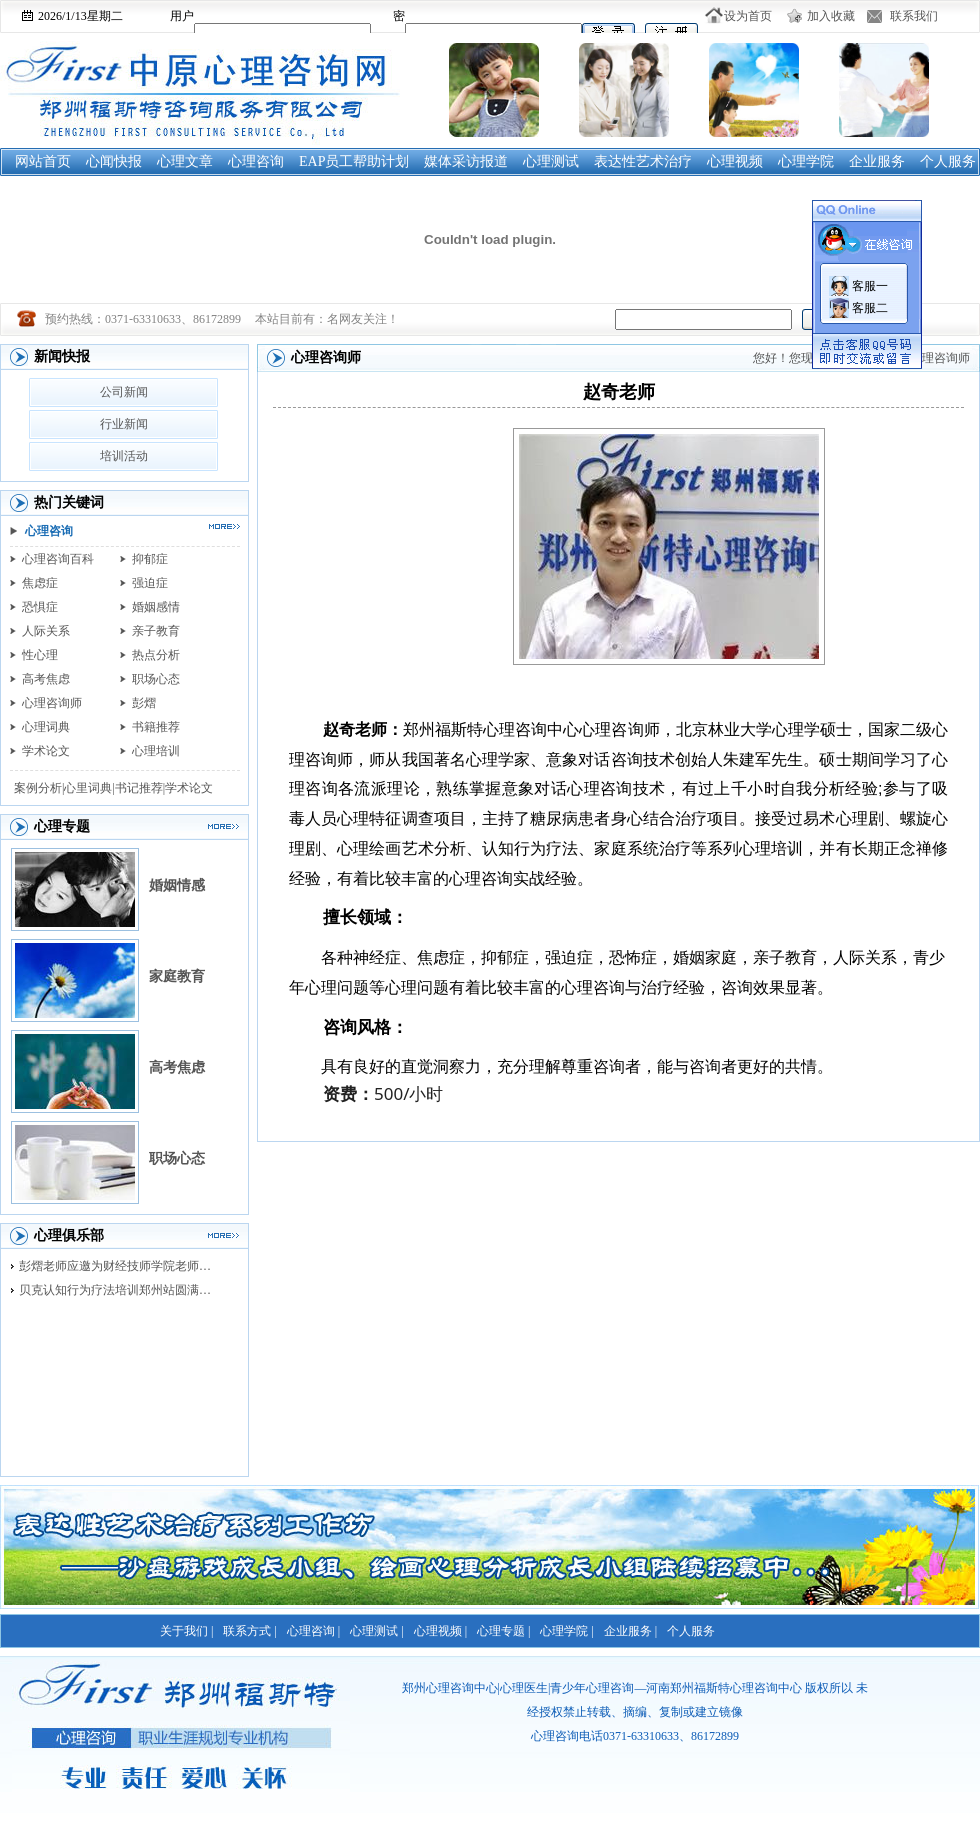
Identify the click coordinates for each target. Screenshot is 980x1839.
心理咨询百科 (58, 559)
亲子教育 (156, 631)
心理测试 (551, 161)
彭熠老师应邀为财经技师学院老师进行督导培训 (120, 1266)
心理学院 (806, 161)
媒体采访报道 (466, 161)
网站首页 (43, 161)
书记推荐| (140, 788)
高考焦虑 (46, 679)
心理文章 (185, 161)
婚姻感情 (156, 607)
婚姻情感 (177, 885)
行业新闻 (124, 424)
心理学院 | (566, 1631)
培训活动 (124, 456)
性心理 (40, 655)
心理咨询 (256, 161)
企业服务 (877, 161)
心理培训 (156, 751)
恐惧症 (40, 607)
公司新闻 (124, 392)
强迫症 (150, 583)
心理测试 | (376, 1631)
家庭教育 (177, 976)
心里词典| (89, 788)
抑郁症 (150, 559)
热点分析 (156, 655)
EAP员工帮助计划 (354, 161)
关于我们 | (186, 1631)
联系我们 (914, 16)
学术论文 (46, 751)
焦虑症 (40, 583)
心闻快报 (114, 161)
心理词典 (46, 727)
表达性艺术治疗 (643, 161)
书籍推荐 (156, 727)
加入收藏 (831, 16)
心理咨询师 (52, 703)
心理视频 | (440, 1631)
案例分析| (39, 788)
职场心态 (156, 679)
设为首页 (748, 16)
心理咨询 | (313, 1631)
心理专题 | (503, 1631)
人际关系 (46, 631)
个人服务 (948, 161)
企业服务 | (630, 1631)
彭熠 (144, 703)
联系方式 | (249, 1631)
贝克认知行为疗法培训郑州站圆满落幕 (120, 1290)
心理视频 (735, 161)
